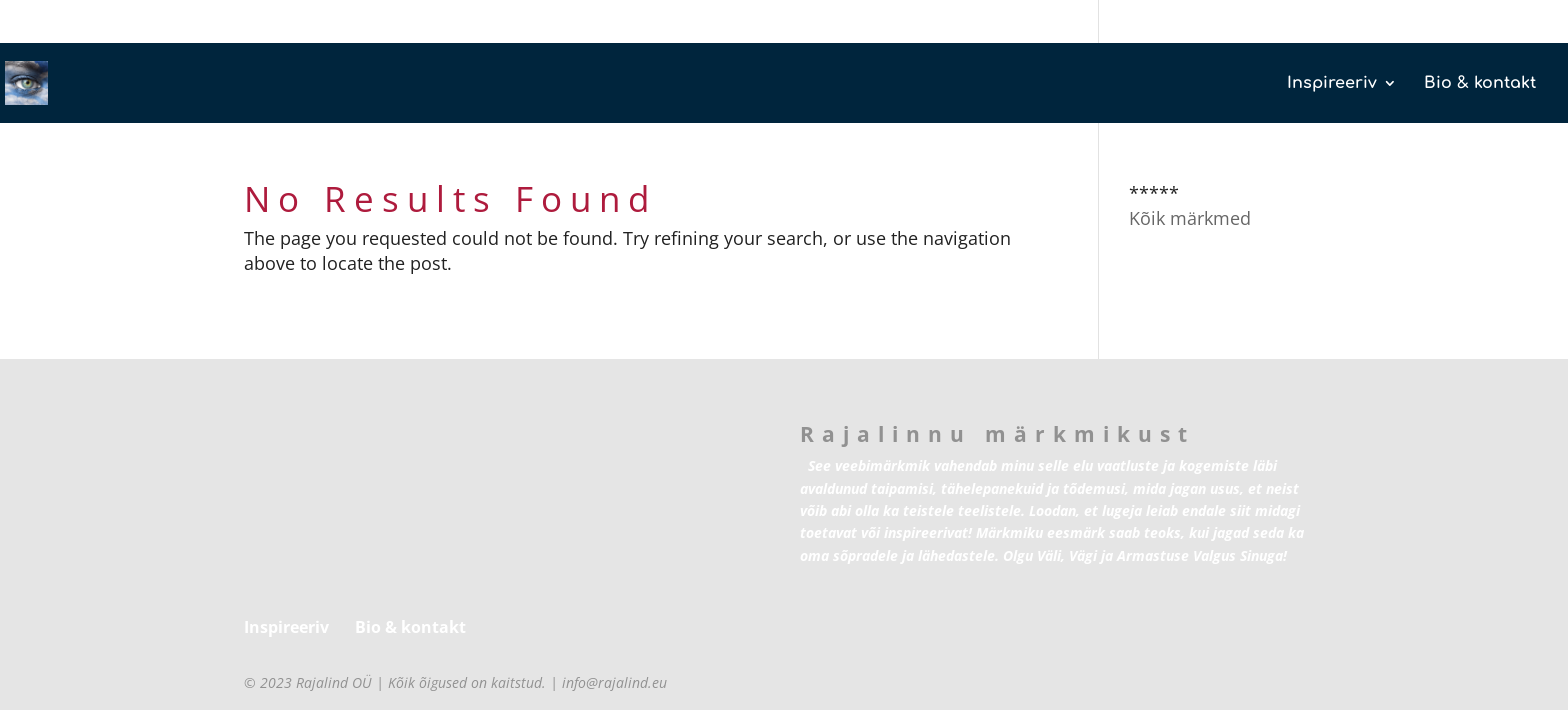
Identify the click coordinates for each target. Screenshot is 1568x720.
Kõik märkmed (1190, 218)
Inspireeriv (1332, 84)
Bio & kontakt (1480, 84)
